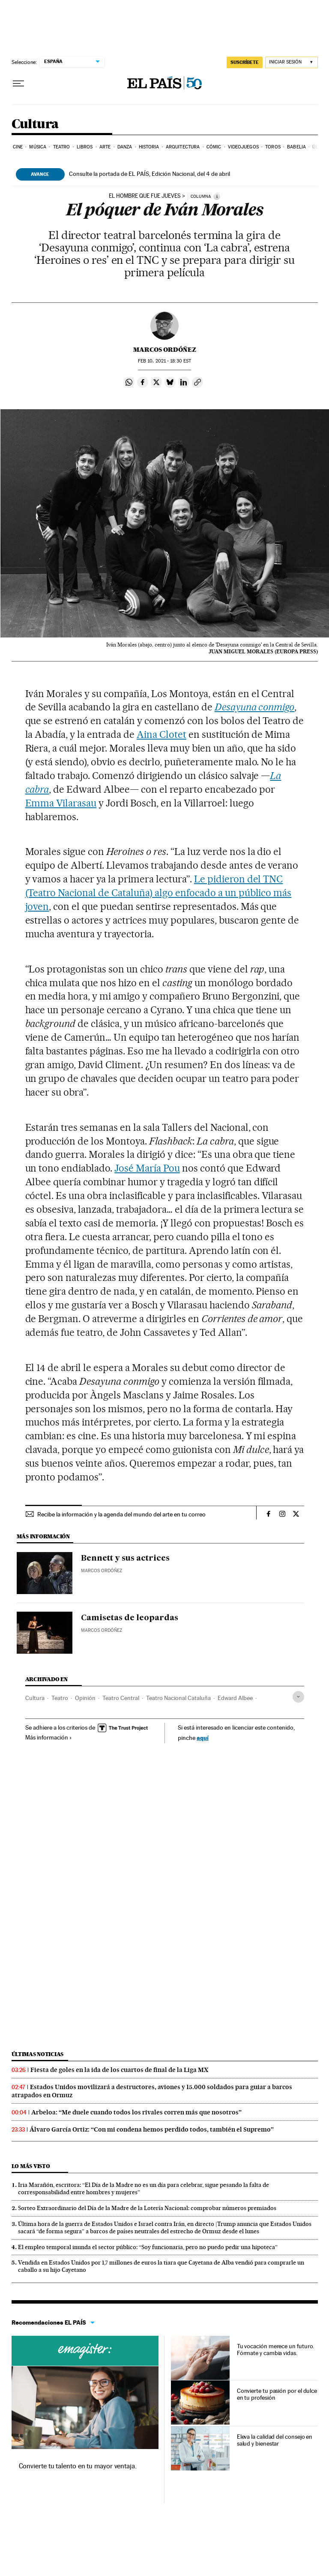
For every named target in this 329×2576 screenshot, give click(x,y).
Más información (48, 1737)
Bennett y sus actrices (125, 1558)
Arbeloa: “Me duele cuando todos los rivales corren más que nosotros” (136, 2112)
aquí (203, 1737)
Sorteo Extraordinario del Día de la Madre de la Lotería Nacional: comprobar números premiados (147, 2208)
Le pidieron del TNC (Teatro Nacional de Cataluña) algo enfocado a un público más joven (158, 892)
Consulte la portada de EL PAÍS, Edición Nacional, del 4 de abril (149, 173)
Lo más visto (31, 2166)
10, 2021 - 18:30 (164, 361)
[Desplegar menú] (18, 84)
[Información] (216, 196)
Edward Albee (235, 1697)
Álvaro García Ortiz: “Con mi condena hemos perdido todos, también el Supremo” (152, 2129)
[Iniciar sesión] (291, 62)
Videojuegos (243, 147)
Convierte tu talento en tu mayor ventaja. (78, 2466)
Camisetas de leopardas (129, 1618)
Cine (18, 147)
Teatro (61, 147)
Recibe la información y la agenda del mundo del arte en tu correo (121, 1514)
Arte (105, 147)
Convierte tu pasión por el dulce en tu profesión (277, 2394)
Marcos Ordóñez (164, 349)
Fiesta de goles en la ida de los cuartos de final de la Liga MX (119, 2070)
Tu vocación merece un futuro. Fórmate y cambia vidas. (275, 2349)
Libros (85, 147)
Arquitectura (183, 147)
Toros (273, 147)
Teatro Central (120, 1697)
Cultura (35, 124)
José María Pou (147, 1168)
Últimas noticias (38, 2054)
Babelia (296, 147)
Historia (149, 147)
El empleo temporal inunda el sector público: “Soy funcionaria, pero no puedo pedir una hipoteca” (148, 2247)
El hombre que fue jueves (145, 196)
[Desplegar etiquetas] (298, 1697)
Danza (124, 147)
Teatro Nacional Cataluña (178, 1697)
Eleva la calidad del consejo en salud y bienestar (275, 2440)
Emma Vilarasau (61, 803)
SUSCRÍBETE (244, 62)
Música (37, 147)
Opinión (85, 1697)
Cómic (213, 147)
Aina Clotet (161, 734)
